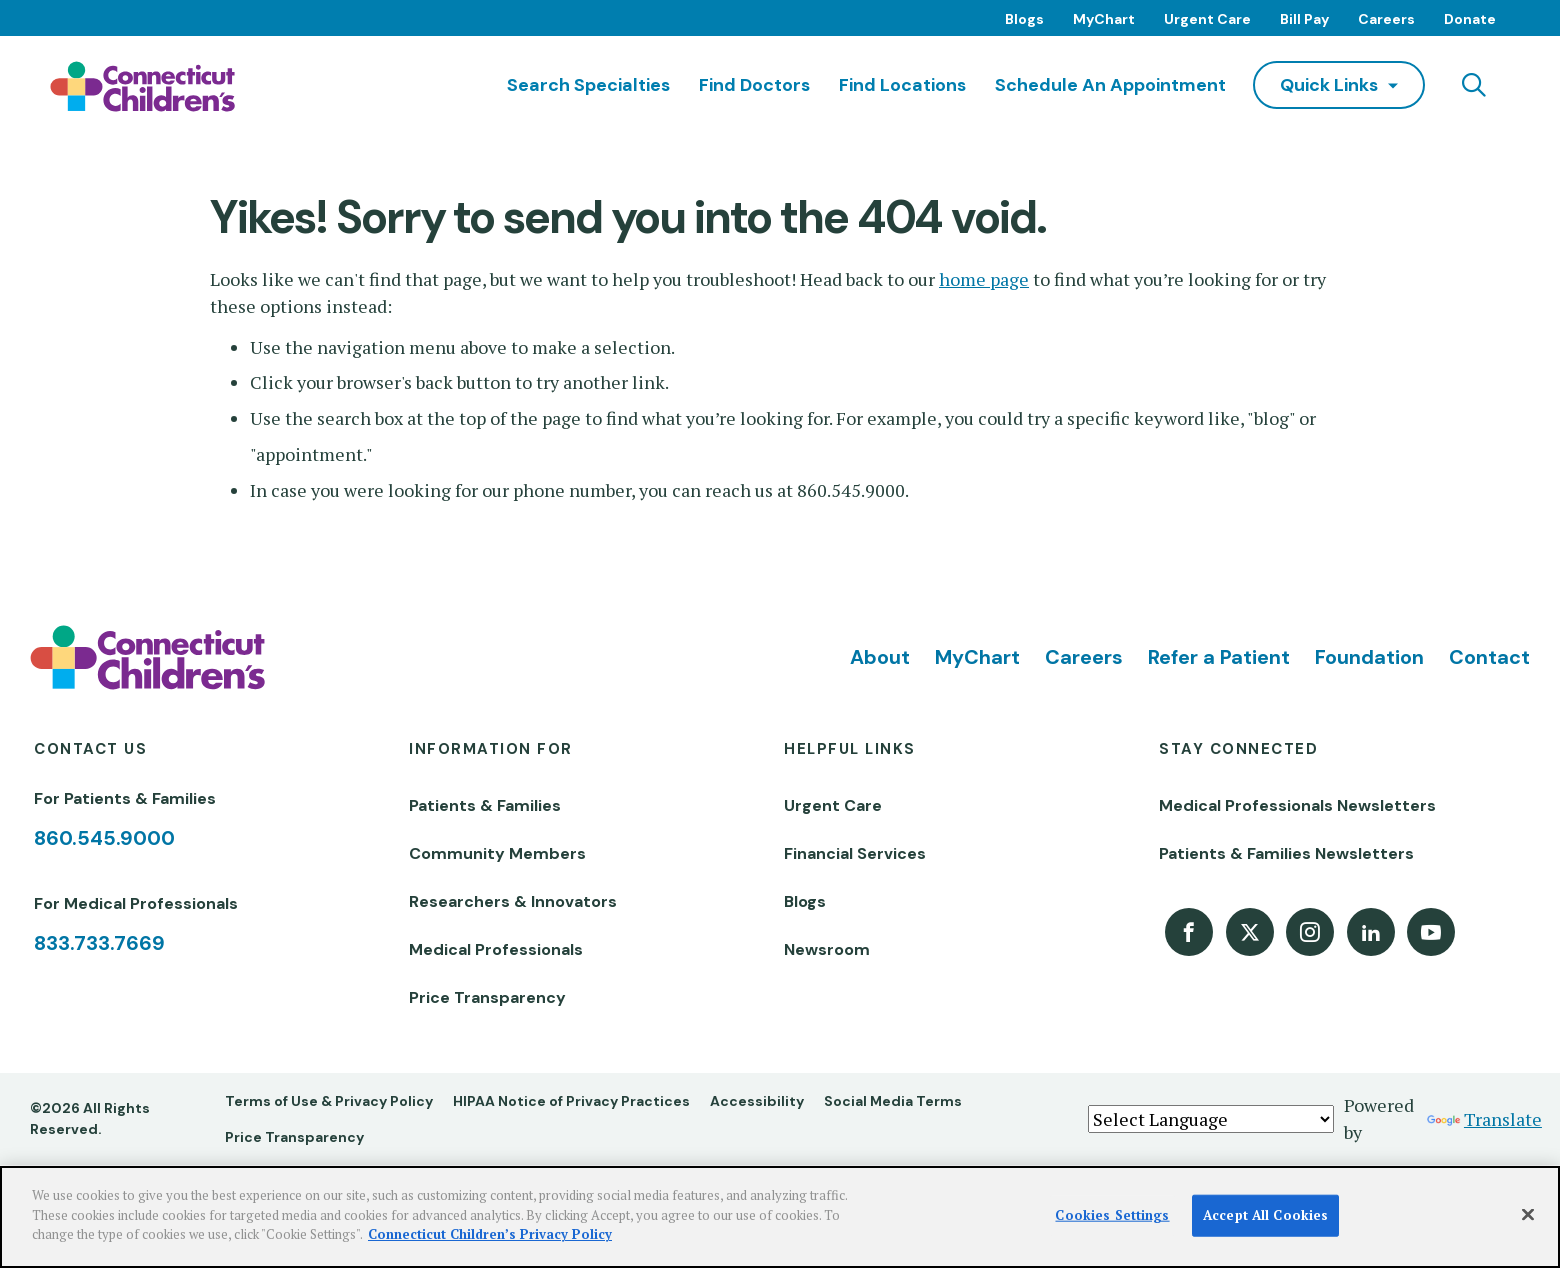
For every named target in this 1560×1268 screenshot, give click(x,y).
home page (984, 279)
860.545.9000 (104, 838)
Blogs (1024, 19)
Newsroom (827, 949)
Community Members (497, 853)
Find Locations (902, 85)
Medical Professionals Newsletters (1297, 805)
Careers (1386, 19)
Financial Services (855, 853)
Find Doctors (754, 85)
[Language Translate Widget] (1211, 1119)
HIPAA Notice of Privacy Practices (571, 1101)
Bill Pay (1304, 19)
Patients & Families (485, 805)
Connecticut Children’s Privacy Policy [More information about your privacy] (490, 1234)
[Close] (1528, 1215)
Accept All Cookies (1265, 1215)
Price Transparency (487, 997)
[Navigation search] (1474, 85)
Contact (1489, 657)
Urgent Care (1207, 19)
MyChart (1104, 19)
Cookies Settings (1112, 1215)
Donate (1470, 19)
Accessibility (757, 1101)
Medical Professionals (496, 949)
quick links (1329, 85)
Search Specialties (588, 85)
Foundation (1369, 657)
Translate (1484, 1119)
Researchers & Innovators (513, 901)
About (880, 657)
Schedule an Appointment (1110, 85)
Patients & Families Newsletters (1286, 853)
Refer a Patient (1219, 657)
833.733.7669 (99, 943)
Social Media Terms (893, 1101)
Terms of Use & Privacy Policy (329, 1101)
